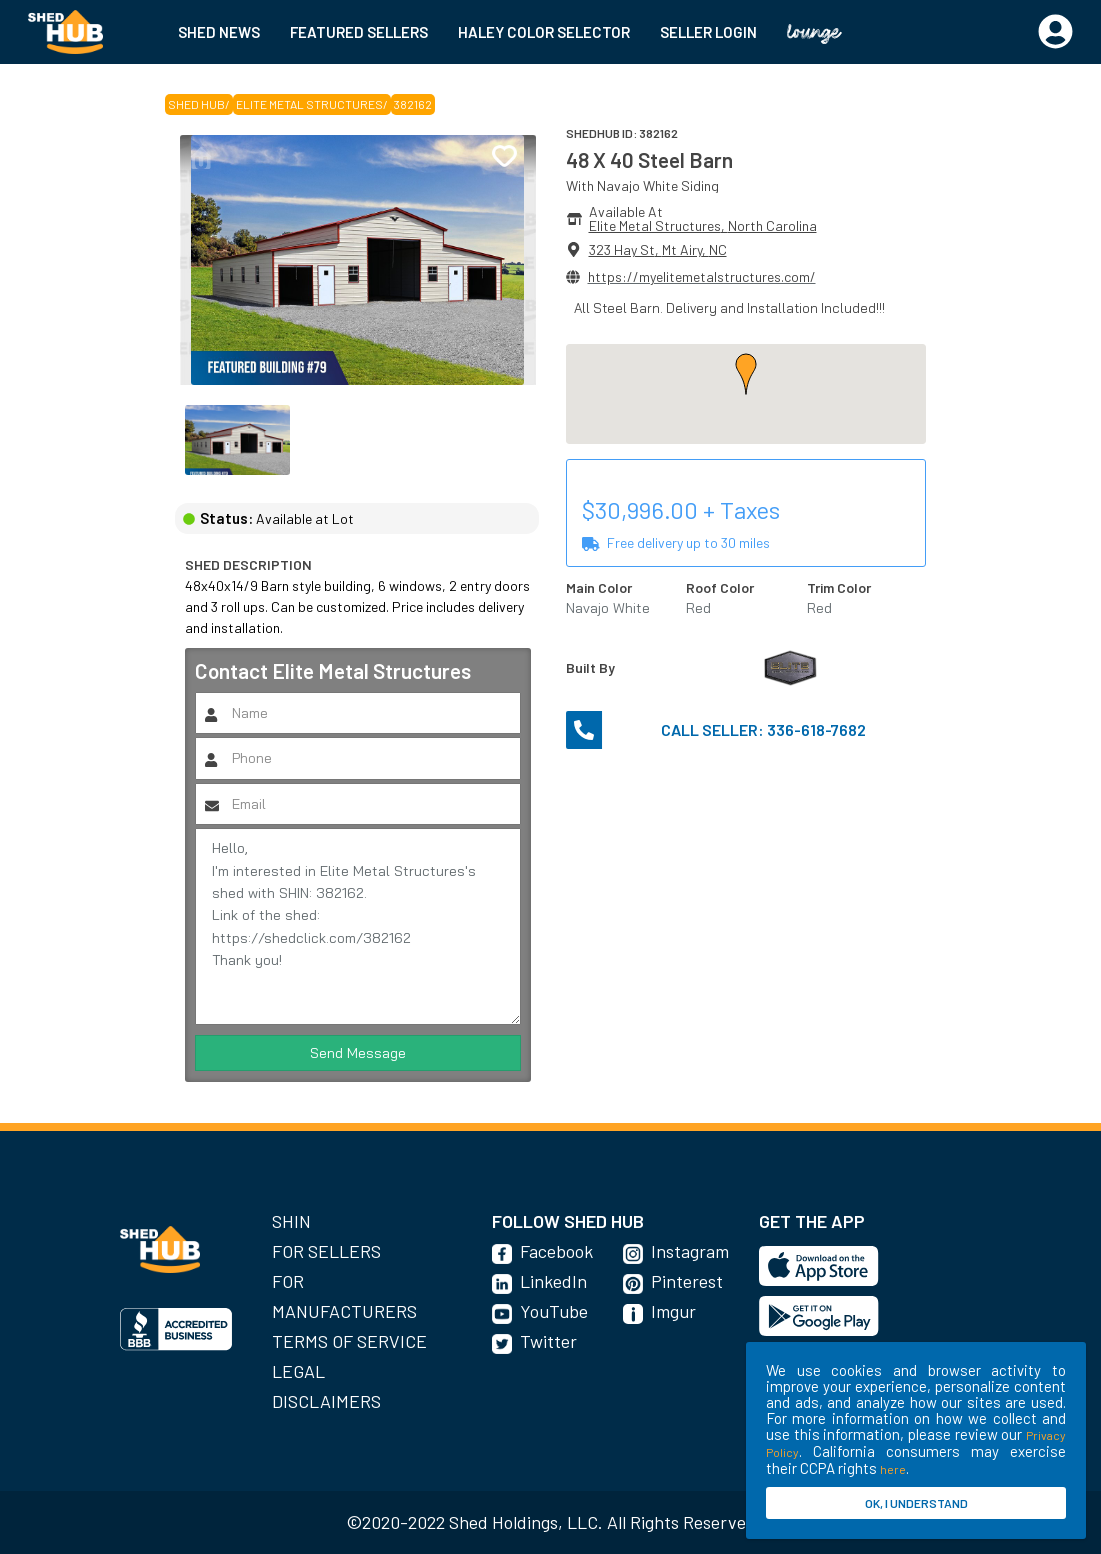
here (893, 1469)
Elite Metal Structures (309, 104)
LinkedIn (553, 1281)
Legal (298, 1371)
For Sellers (326, 1251)
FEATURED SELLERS (359, 32)
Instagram (690, 1251)
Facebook (556, 1251)
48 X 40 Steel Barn (649, 159)
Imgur (673, 1311)
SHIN (291, 1221)
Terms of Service (349, 1341)
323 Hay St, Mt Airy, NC (658, 249)
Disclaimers (326, 1401)
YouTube (554, 1311)
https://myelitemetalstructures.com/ (702, 276)
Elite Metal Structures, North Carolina (703, 225)
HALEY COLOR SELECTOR (544, 32)
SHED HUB (196, 104)
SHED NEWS (219, 32)
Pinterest (687, 1281)
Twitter (548, 1341)
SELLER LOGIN (708, 32)
